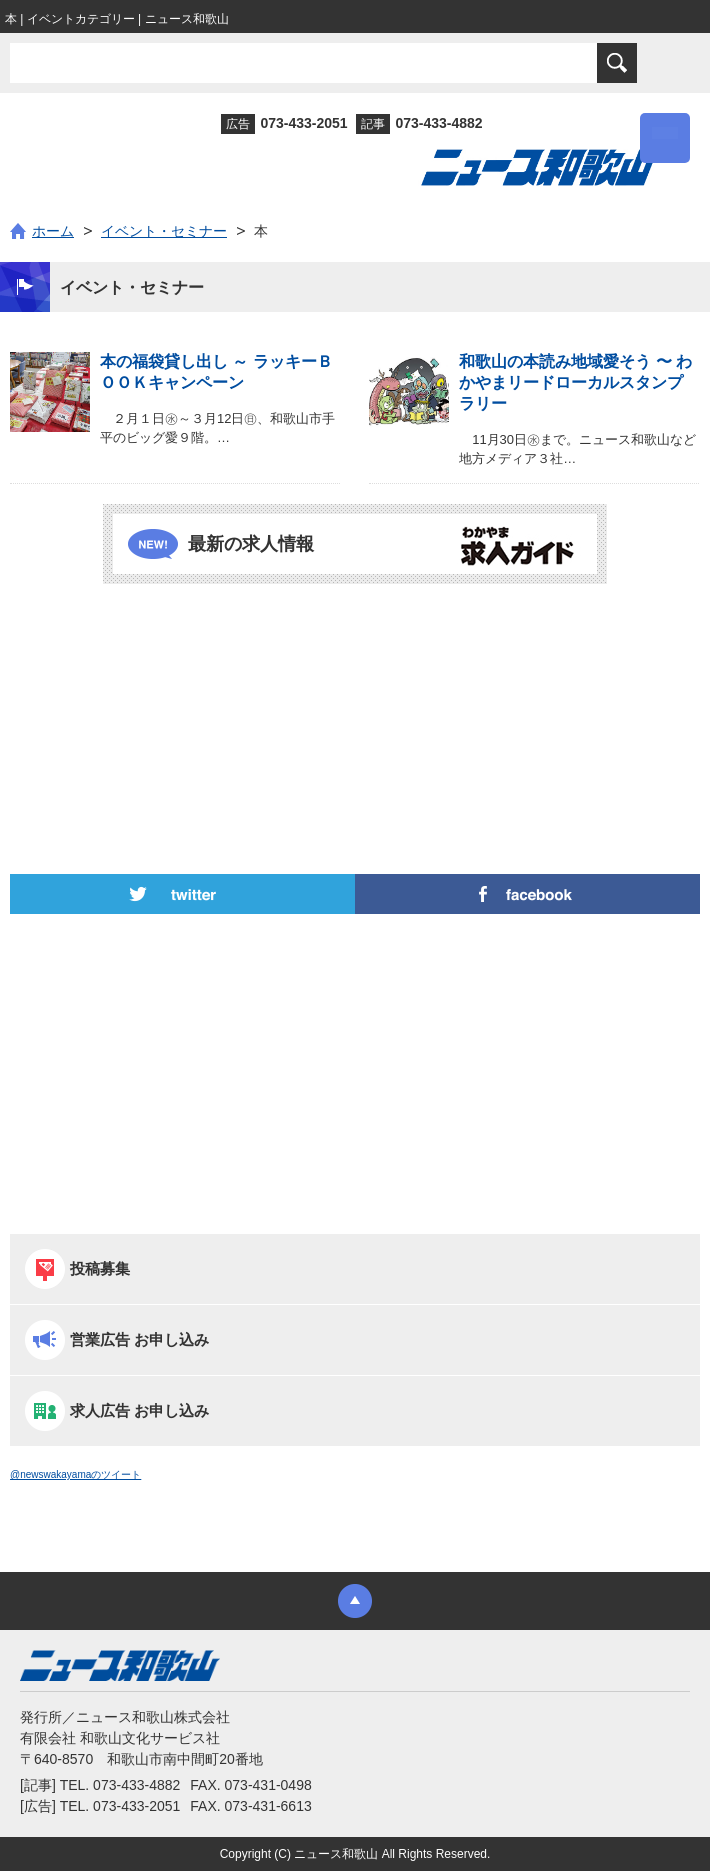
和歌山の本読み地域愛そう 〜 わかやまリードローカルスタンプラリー (575, 382)
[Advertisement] (355, 674)
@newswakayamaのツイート (75, 1474)
